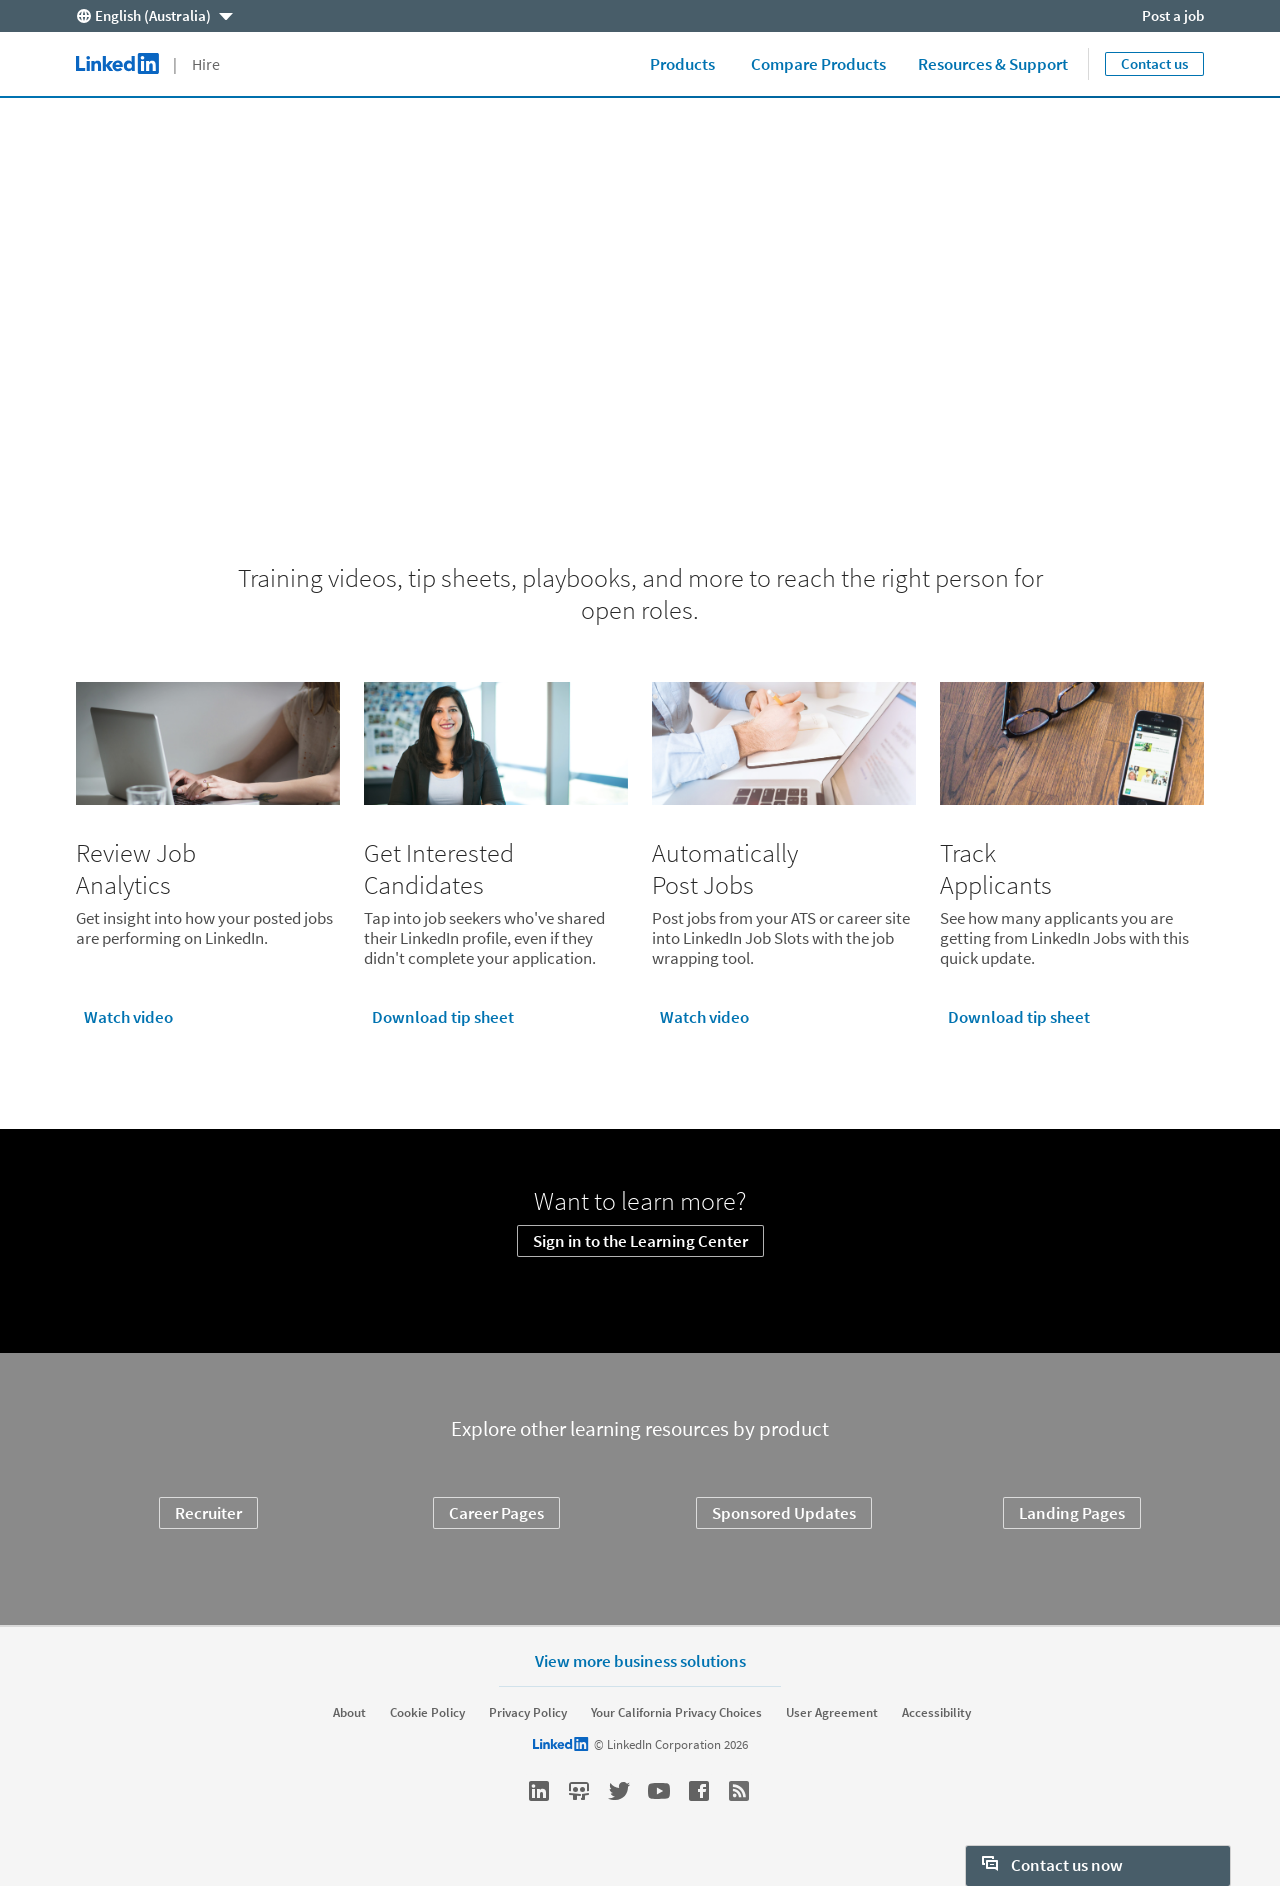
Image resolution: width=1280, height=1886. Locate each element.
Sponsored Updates (784, 1513)
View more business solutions (640, 1660)
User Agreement (832, 1713)
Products (682, 64)
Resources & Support (993, 64)
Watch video (128, 1017)
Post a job (1173, 15)
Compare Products (818, 64)
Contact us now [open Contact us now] (1052, 1865)
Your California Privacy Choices (676, 1713)
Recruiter (208, 1513)
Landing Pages (1072, 1513)
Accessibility (936, 1713)
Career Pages (496, 1513)
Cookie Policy (427, 1713)
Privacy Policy (528, 1713)
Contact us (1154, 63)
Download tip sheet (443, 1017)
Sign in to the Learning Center (640, 1241)
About (349, 1713)
